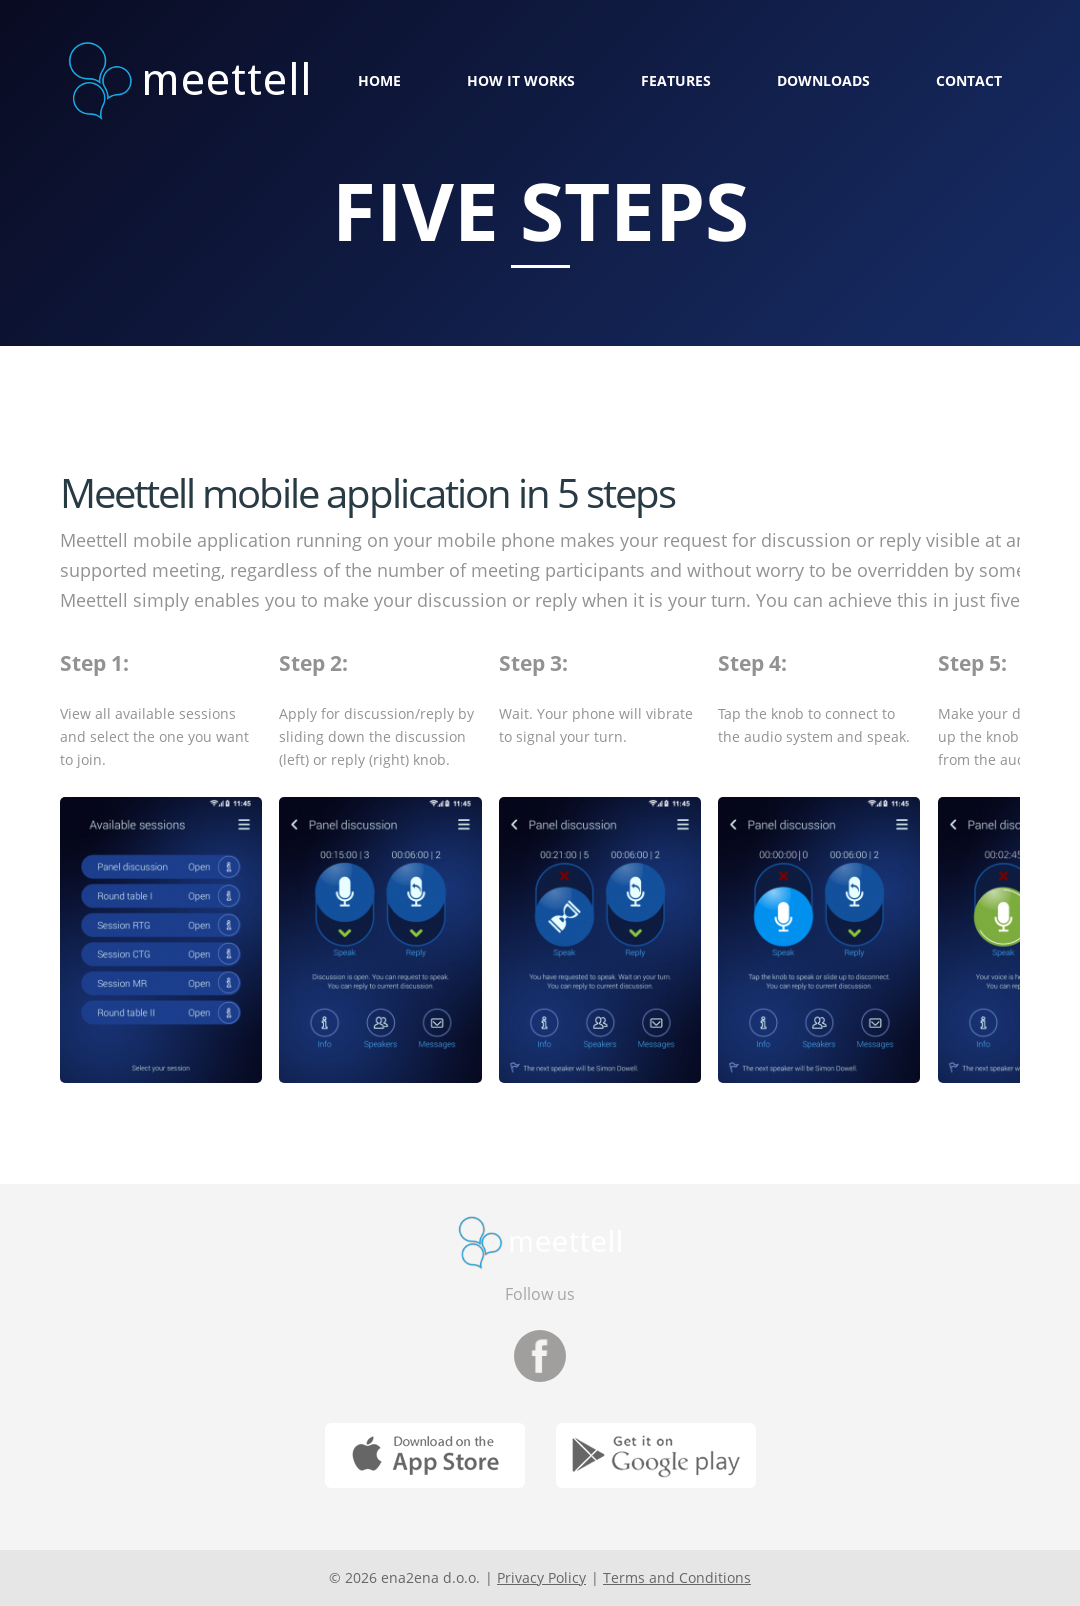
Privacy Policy (541, 1577)
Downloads (823, 80)
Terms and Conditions (677, 1577)
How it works (521, 80)
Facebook (540, 1356)
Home (379, 80)
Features (676, 80)
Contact (969, 80)
